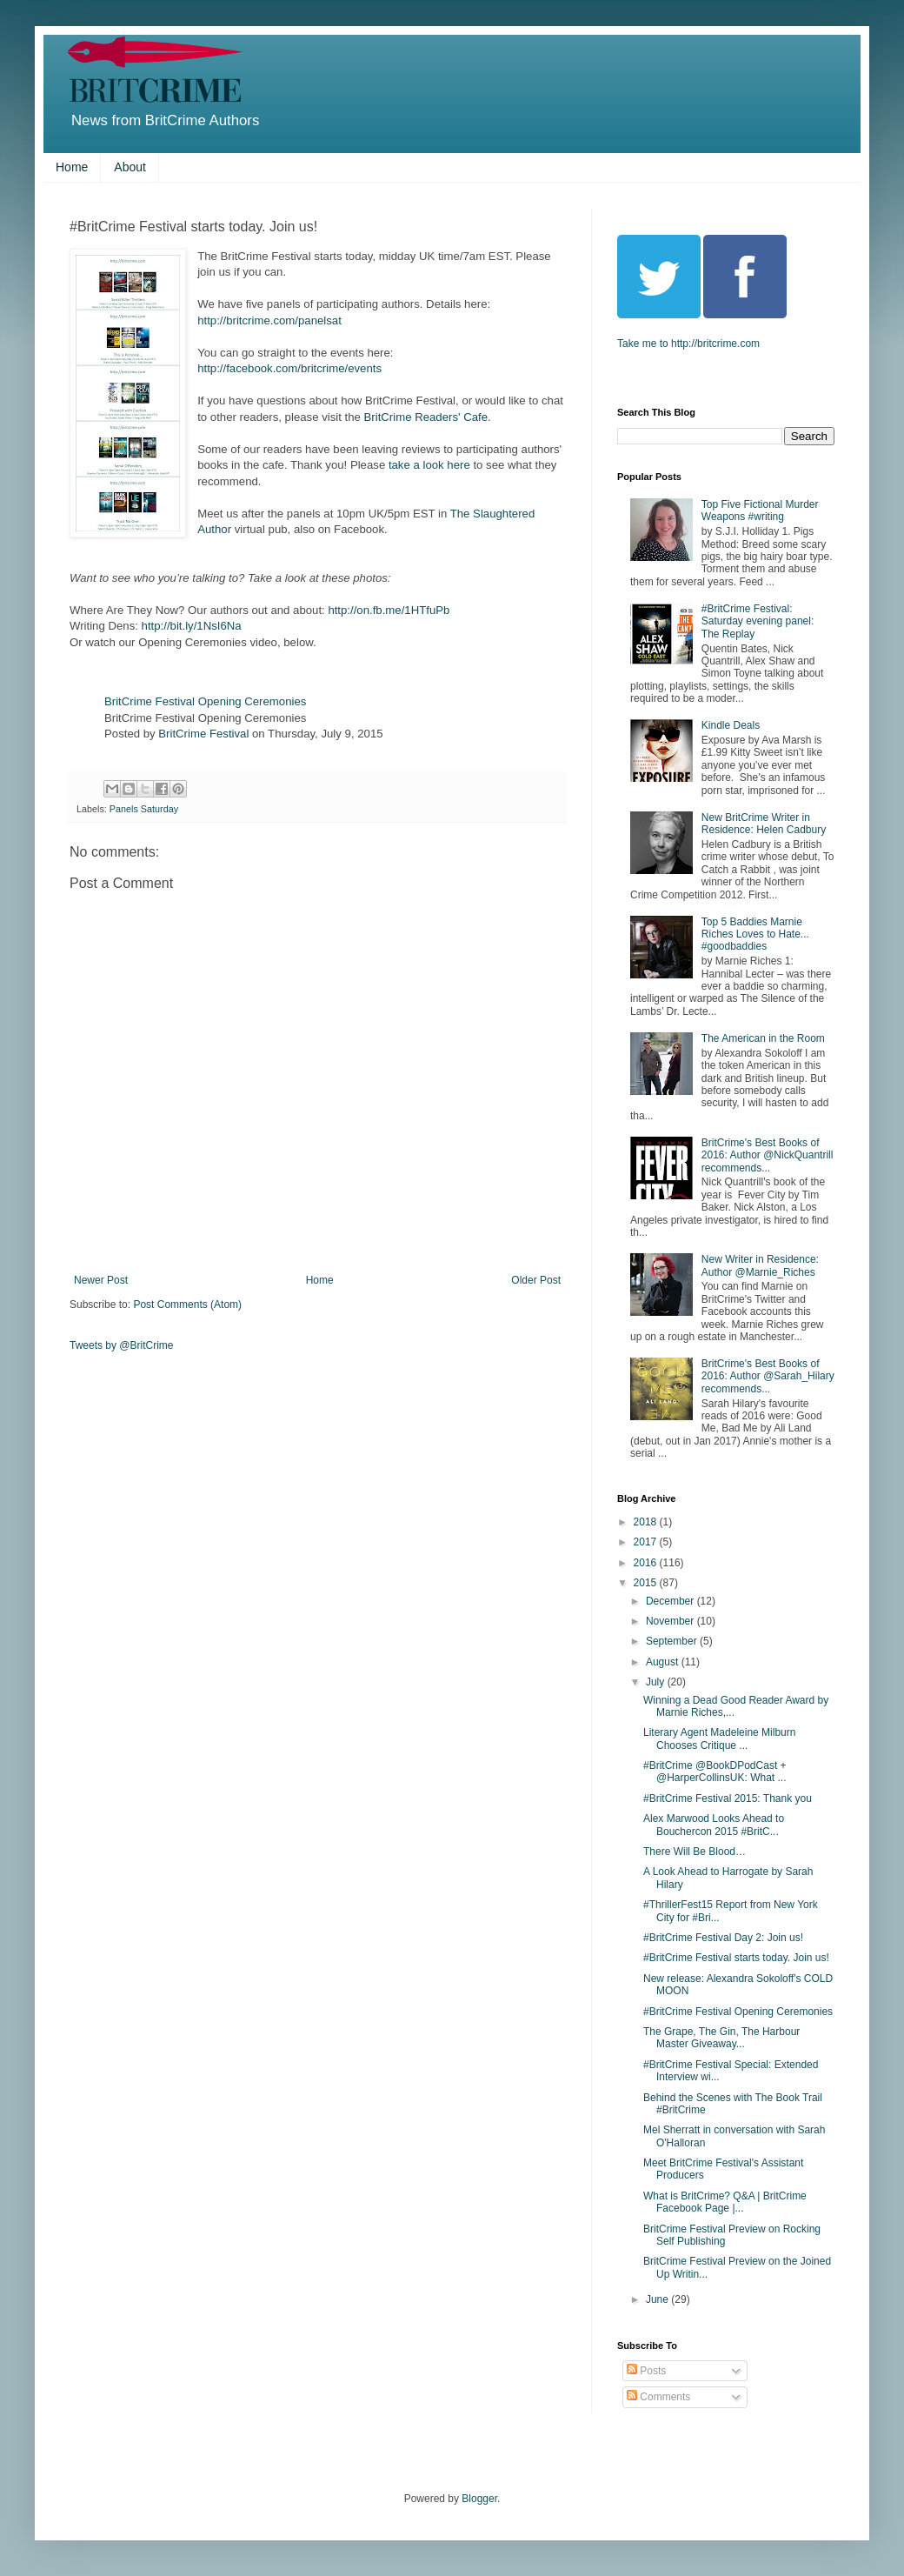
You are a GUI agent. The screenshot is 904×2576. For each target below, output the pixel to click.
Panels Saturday (144, 809)
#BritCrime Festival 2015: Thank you (727, 1798)
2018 (647, 1522)
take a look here (429, 464)
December (671, 1601)
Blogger (479, 2499)
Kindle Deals (730, 725)
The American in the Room (763, 1038)
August (663, 1662)
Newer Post (101, 1280)
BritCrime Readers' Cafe (426, 417)
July (657, 1682)
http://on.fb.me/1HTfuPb (388, 610)
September (673, 1641)
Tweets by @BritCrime (122, 1345)
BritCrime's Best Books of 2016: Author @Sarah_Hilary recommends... (767, 1376)
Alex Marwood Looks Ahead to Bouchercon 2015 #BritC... (713, 1824)
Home (72, 167)
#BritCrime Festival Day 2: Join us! (723, 1938)
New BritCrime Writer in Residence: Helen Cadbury (763, 823)
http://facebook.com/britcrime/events (289, 368)
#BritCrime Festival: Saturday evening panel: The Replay (757, 621)
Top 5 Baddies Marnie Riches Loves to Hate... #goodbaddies (755, 934)
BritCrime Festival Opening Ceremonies (205, 701)
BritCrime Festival (203, 733)
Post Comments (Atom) (187, 1304)
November (671, 1621)
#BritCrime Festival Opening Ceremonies (738, 2011)
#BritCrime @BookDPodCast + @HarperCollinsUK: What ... (715, 1771)
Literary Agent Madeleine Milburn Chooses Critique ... (719, 1738)
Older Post (536, 1280)
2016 (647, 1563)
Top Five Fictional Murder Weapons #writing (760, 510)
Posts (646, 2371)
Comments (658, 2397)
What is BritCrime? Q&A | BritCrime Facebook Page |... (725, 2202)
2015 (647, 1583)
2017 (647, 1542)
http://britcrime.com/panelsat (269, 320)
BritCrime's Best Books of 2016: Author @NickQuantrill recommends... (767, 1155)
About (130, 167)
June (658, 2299)
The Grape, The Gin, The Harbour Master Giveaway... (721, 2037)
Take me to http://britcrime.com (688, 343)
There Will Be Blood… (694, 1851)
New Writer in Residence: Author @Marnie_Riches (760, 1265)
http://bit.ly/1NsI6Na (192, 625)
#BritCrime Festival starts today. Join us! (736, 1958)
